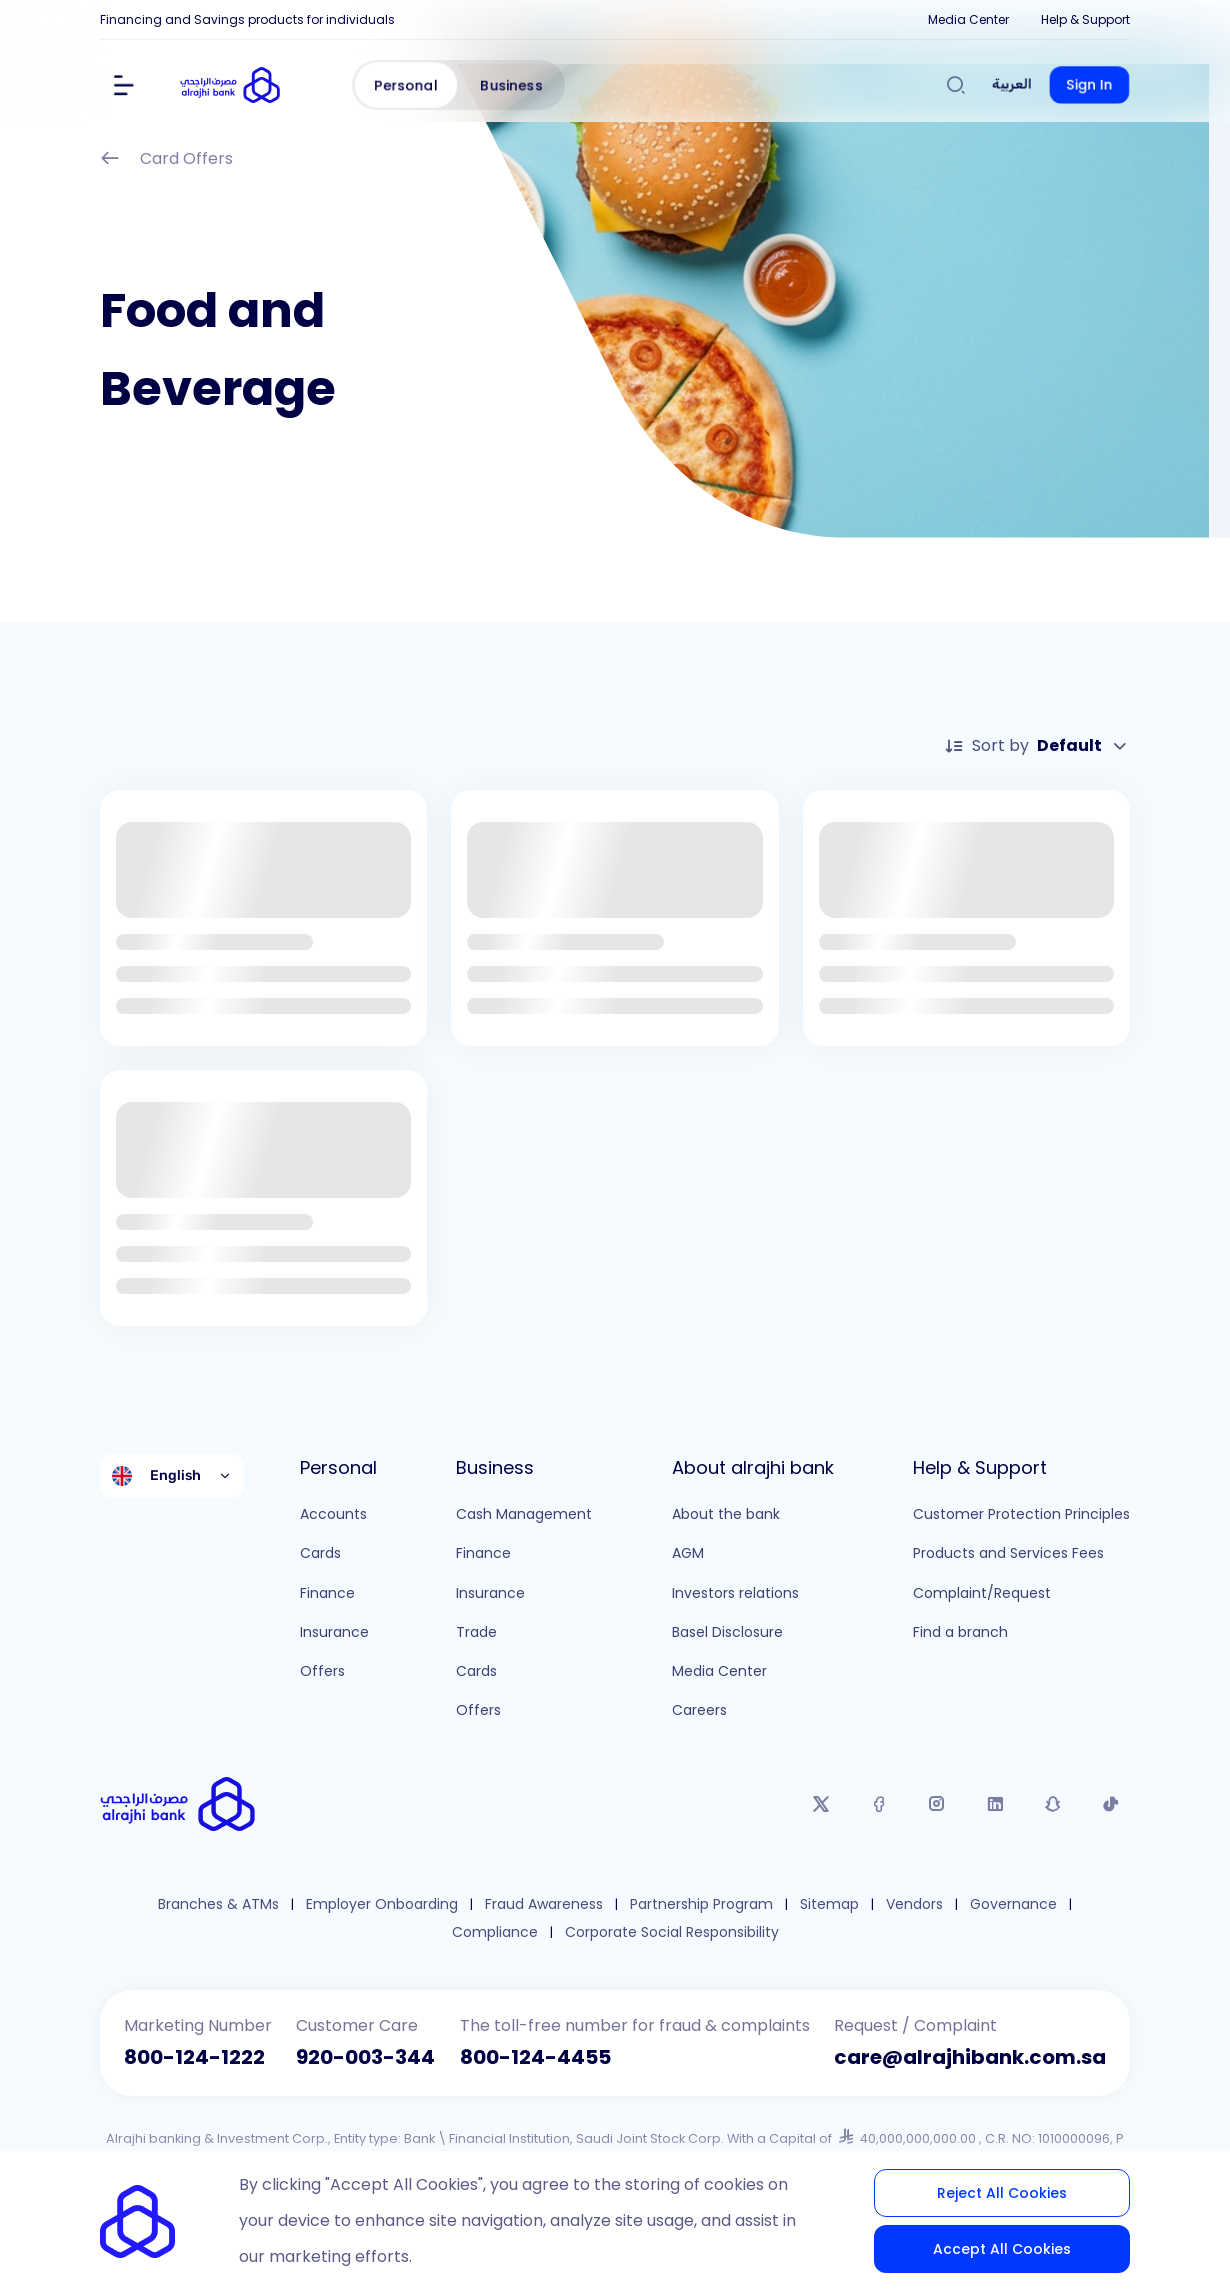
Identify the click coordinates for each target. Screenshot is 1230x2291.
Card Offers (166, 160)
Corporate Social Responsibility (672, 1932)
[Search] (956, 85)
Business (511, 85)
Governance (1013, 1904)
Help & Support (1085, 19)
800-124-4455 (535, 2057)
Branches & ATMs (218, 1904)
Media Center (968, 19)
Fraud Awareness (544, 1904)
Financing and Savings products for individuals (247, 19)
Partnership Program (701, 1904)
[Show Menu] (124, 85)
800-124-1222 (194, 2057)
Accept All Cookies (1002, 2249)
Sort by (1037, 746)
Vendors (914, 1904)
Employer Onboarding (382, 1904)
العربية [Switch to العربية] (1012, 84)
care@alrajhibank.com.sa (970, 2057)
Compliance (495, 1932)
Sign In (1089, 85)
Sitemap (829, 1904)
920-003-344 (365, 2057)
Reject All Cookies (1002, 2193)
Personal (406, 85)
